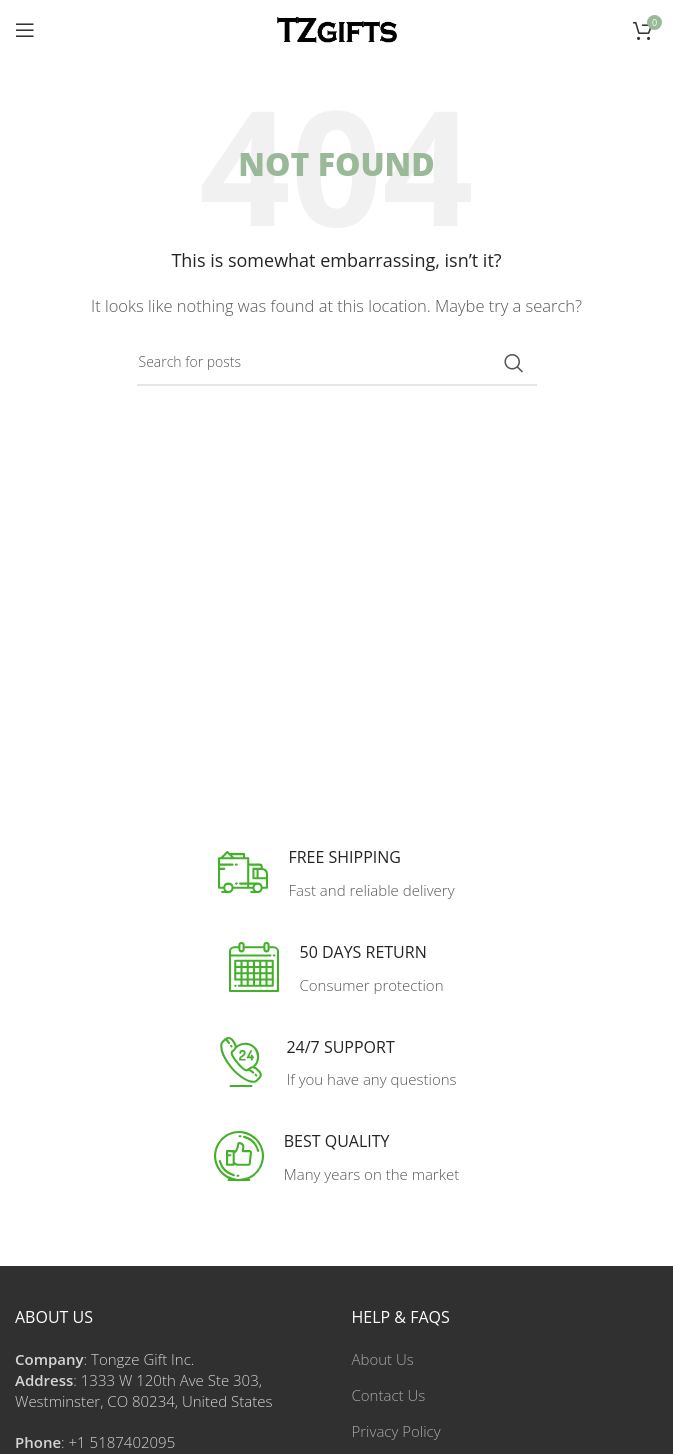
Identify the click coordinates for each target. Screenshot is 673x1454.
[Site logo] (337, 28)
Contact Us (389, 1395)
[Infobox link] (336, 874)
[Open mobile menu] (25, 30)
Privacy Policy (396, 1431)
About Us (383, 1359)
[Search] (337, 363)
